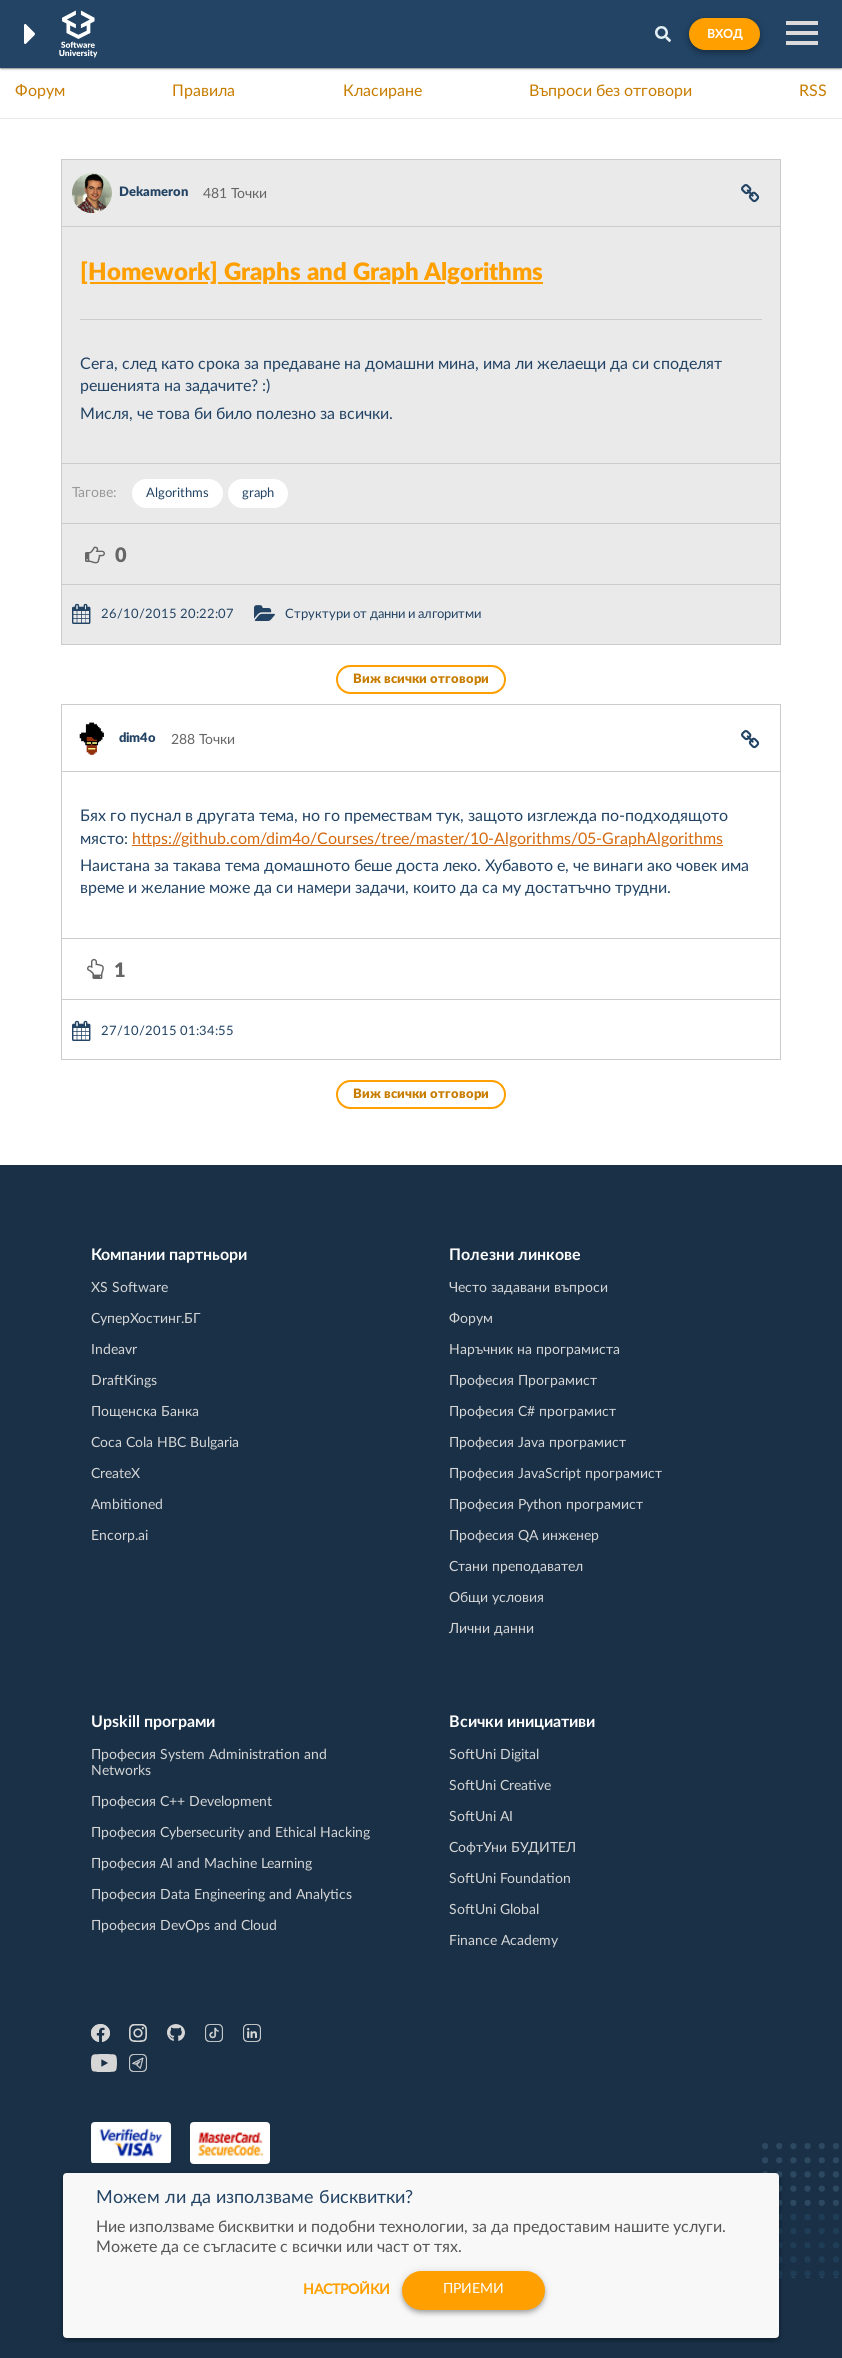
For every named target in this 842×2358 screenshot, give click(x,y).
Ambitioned (127, 1505)
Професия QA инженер (524, 1536)
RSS (813, 91)
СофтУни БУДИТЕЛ (512, 1848)
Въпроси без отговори (610, 91)
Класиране (382, 91)
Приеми (473, 2290)
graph (258, 493)
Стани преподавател (516, 1567)
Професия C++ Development (181, 1802)
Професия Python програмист (546, 1505)
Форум (40, 91)
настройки (344, 2290)
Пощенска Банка (145, 1412)
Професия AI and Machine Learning (201, 1864)
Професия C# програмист (532, 1412)
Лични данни (491, 1629)
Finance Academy (503, 1941)
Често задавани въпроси (528, 1288)
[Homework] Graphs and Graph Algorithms (311, 273)
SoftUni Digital (494, 1755)
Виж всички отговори (421, 679)
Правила (203, 91)
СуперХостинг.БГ (146, 1319)
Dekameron (153, 192)
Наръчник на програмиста (534, 1350)
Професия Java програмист (537, 1443)
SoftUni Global (494, 1910)
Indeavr (114, 1350)
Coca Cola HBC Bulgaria (165, 1443)
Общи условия (496, 1598)
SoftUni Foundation (510, 1879)
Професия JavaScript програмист (555, 1474)
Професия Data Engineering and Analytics (221, 1895)
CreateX (115, 1474)
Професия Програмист (523, 1381)
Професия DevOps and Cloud (184, 1926)
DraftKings (124, 1381)
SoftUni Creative (500, 1786)
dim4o (137, 738)
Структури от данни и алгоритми (383, 614)
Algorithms (177, 493)
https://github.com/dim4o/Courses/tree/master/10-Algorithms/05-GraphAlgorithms (427, 839)
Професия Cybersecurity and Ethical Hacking (230, 1833)
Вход (724, 34)
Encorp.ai (119, 1536)
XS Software (129, 1288)
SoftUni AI (481, 1817)
